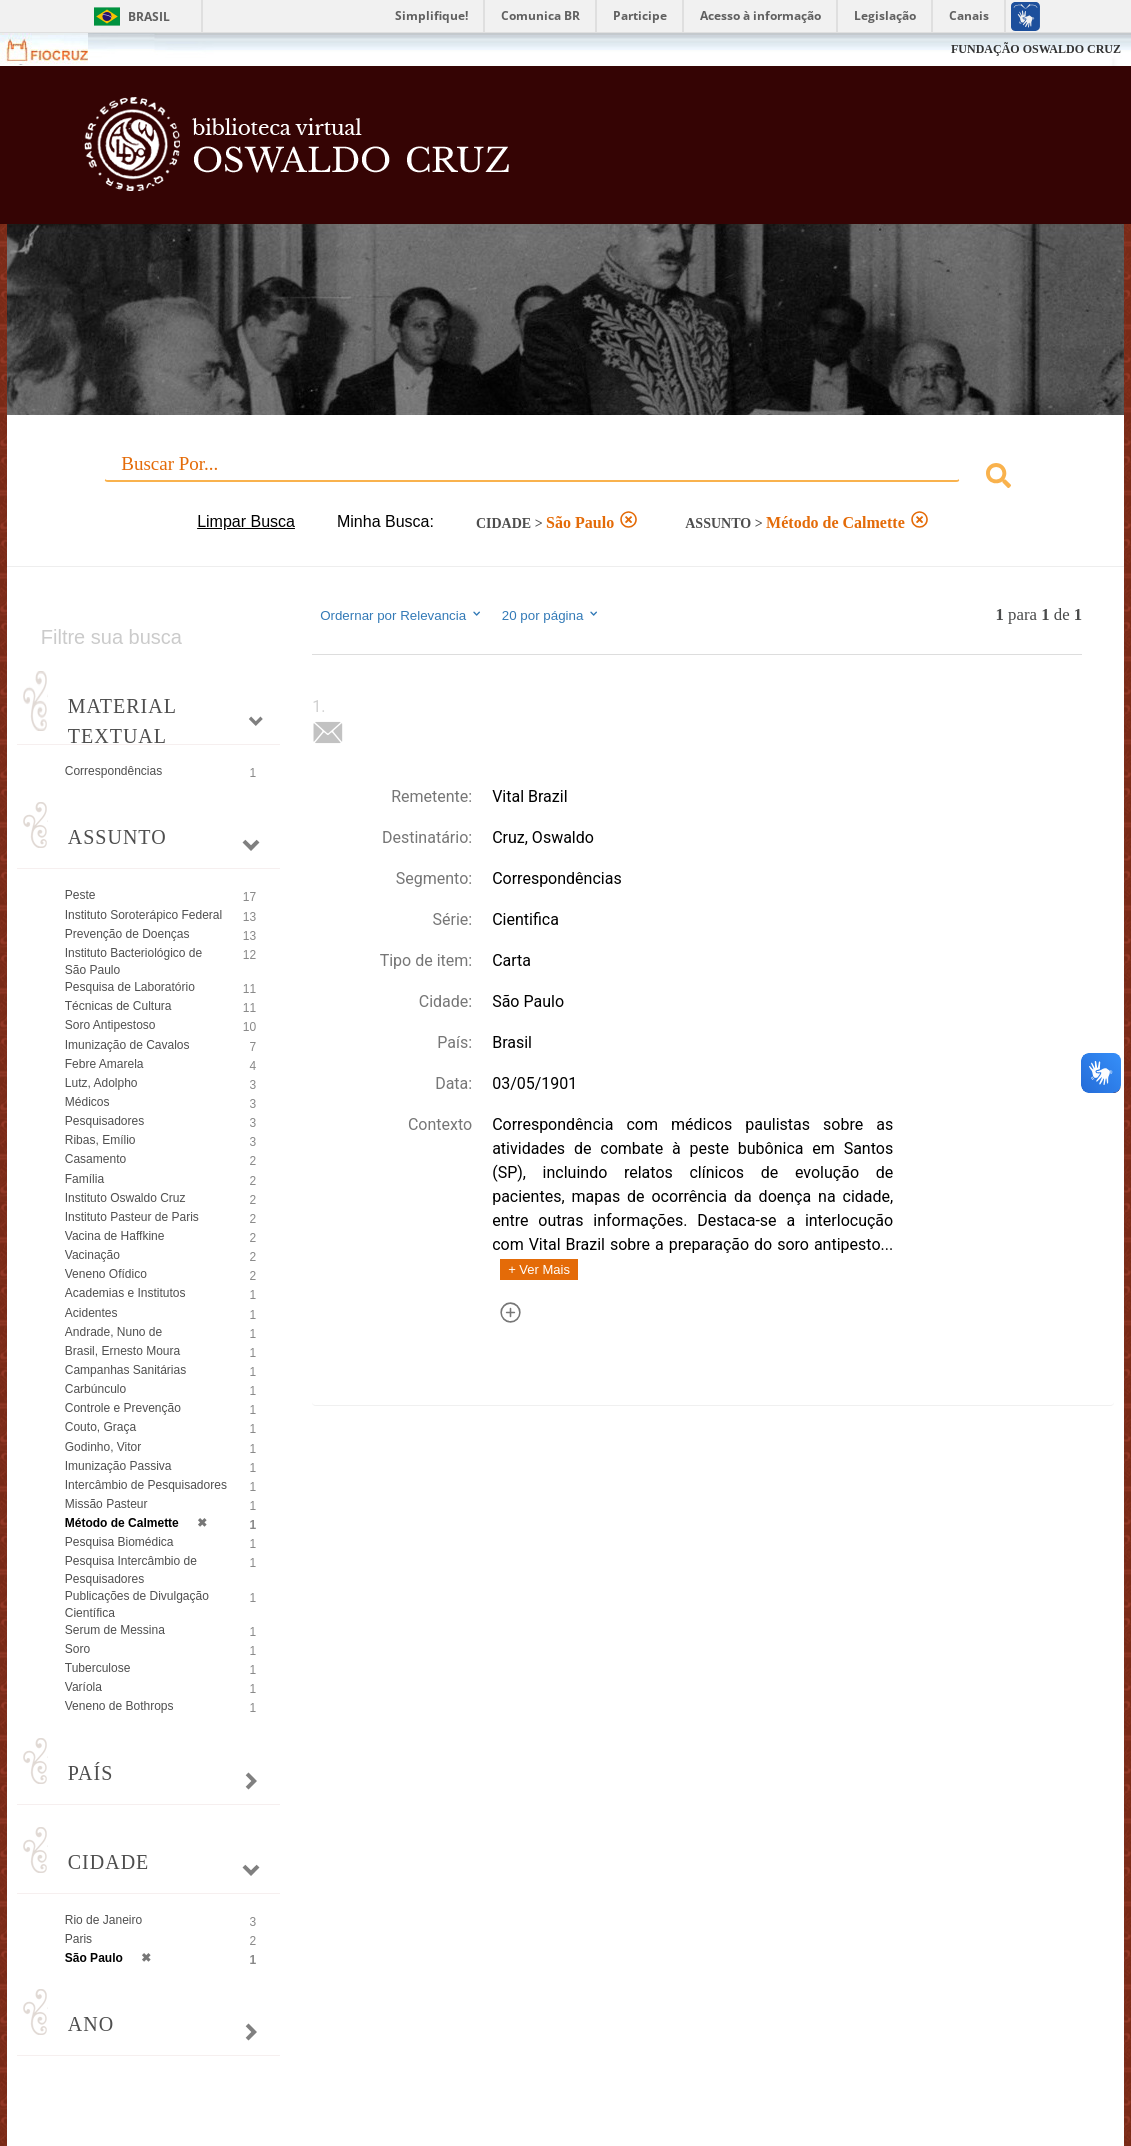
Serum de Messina (115, 1630)
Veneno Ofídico (106, 1274)
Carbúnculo (95, 1389)
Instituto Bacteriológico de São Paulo (133, 961)
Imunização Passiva (118, 1466)
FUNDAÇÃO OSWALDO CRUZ (1036, 49)
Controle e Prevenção (123, 1408)
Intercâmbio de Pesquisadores (146, 1485)
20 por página (551, 615)
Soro (77, 1649)
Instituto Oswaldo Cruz (125, 1198)
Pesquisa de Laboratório (130, 987)
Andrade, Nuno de (113, 1332)
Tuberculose (98, 1668)
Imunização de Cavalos (127, 1045)
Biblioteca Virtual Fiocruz (500, 155)
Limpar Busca (246, 521)
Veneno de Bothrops (119, 1706)
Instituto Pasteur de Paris (132, 1217)
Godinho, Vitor (103, 1447)
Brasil (149, 16)
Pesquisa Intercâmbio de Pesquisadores (131, 1569)
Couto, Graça (100, 1427)
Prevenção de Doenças (127, 934)
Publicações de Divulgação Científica (137, 1604)
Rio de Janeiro (103, 1920)
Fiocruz (59, 49)
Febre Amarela (104, 1064)
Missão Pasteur (106, 1504)
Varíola (83, 1687)
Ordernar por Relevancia (401, 615)
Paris (78, 1939)
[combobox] (565, 478)
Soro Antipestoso (110, 1025)
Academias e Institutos (125, 1293)
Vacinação (92, 1255)
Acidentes (91, 1313)
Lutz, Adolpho (101, 1083)
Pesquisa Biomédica (119, 1542)
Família (84, 1179)
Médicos (87, 1102)
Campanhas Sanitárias (125, 1370)
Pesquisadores (104, 1121)
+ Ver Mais (539, 1269)
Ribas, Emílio (100, 1140)
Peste (80, 895)
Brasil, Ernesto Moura (122, 1351)
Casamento (95, 1159)
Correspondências (113, 771)
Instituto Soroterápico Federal (143, 915)
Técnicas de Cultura (118, 1006)
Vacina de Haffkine (115, 1236)
